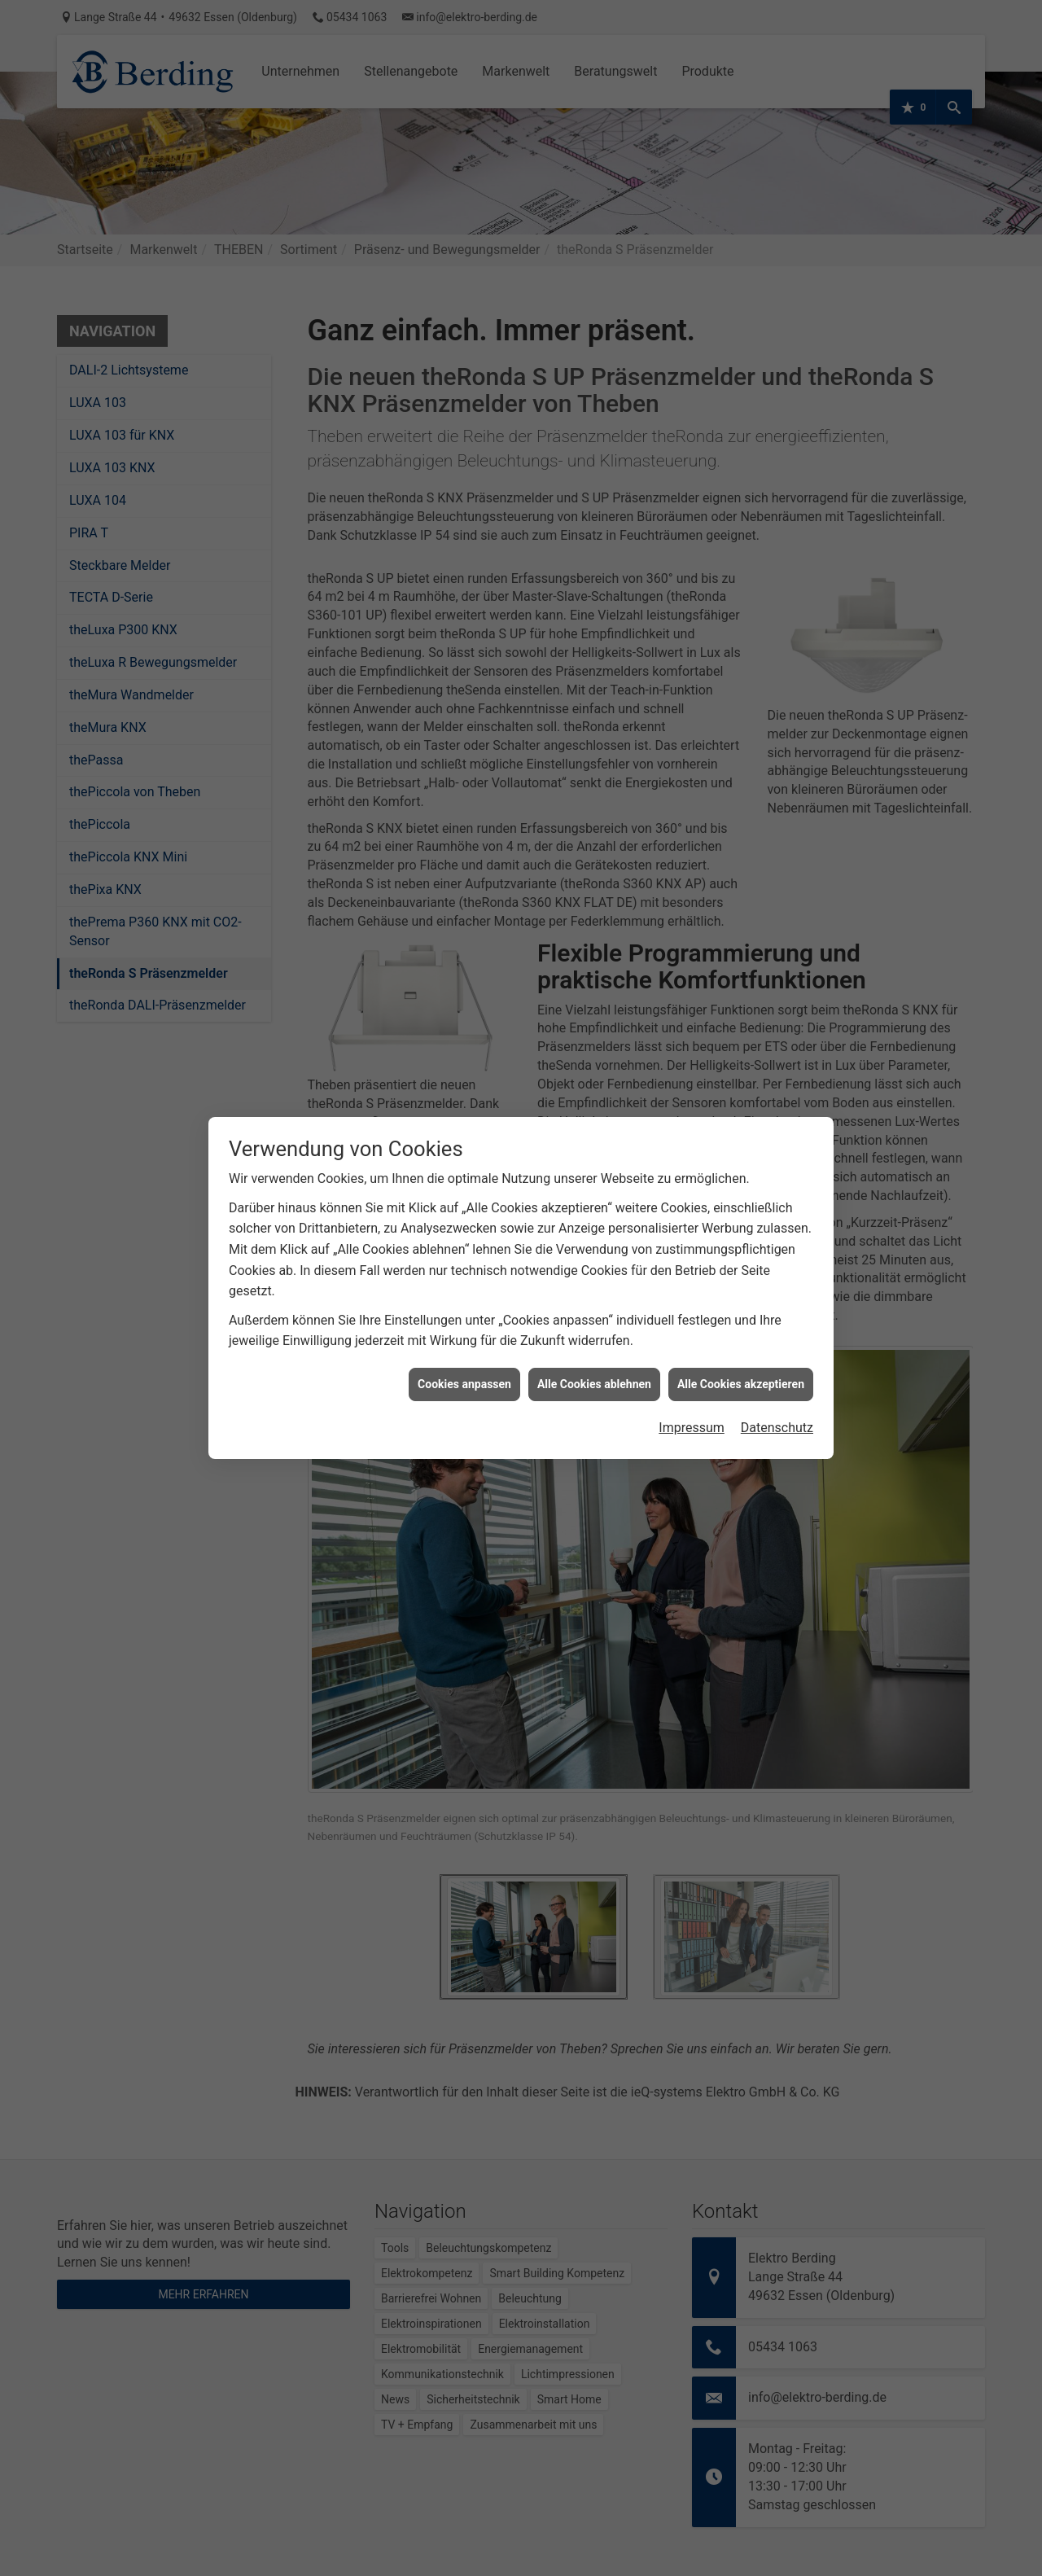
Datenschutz (777, 1373)
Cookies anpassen (464, 1328)
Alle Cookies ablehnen (594, 1328)
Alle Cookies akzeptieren (740, 1328)
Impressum (692, 1373)
